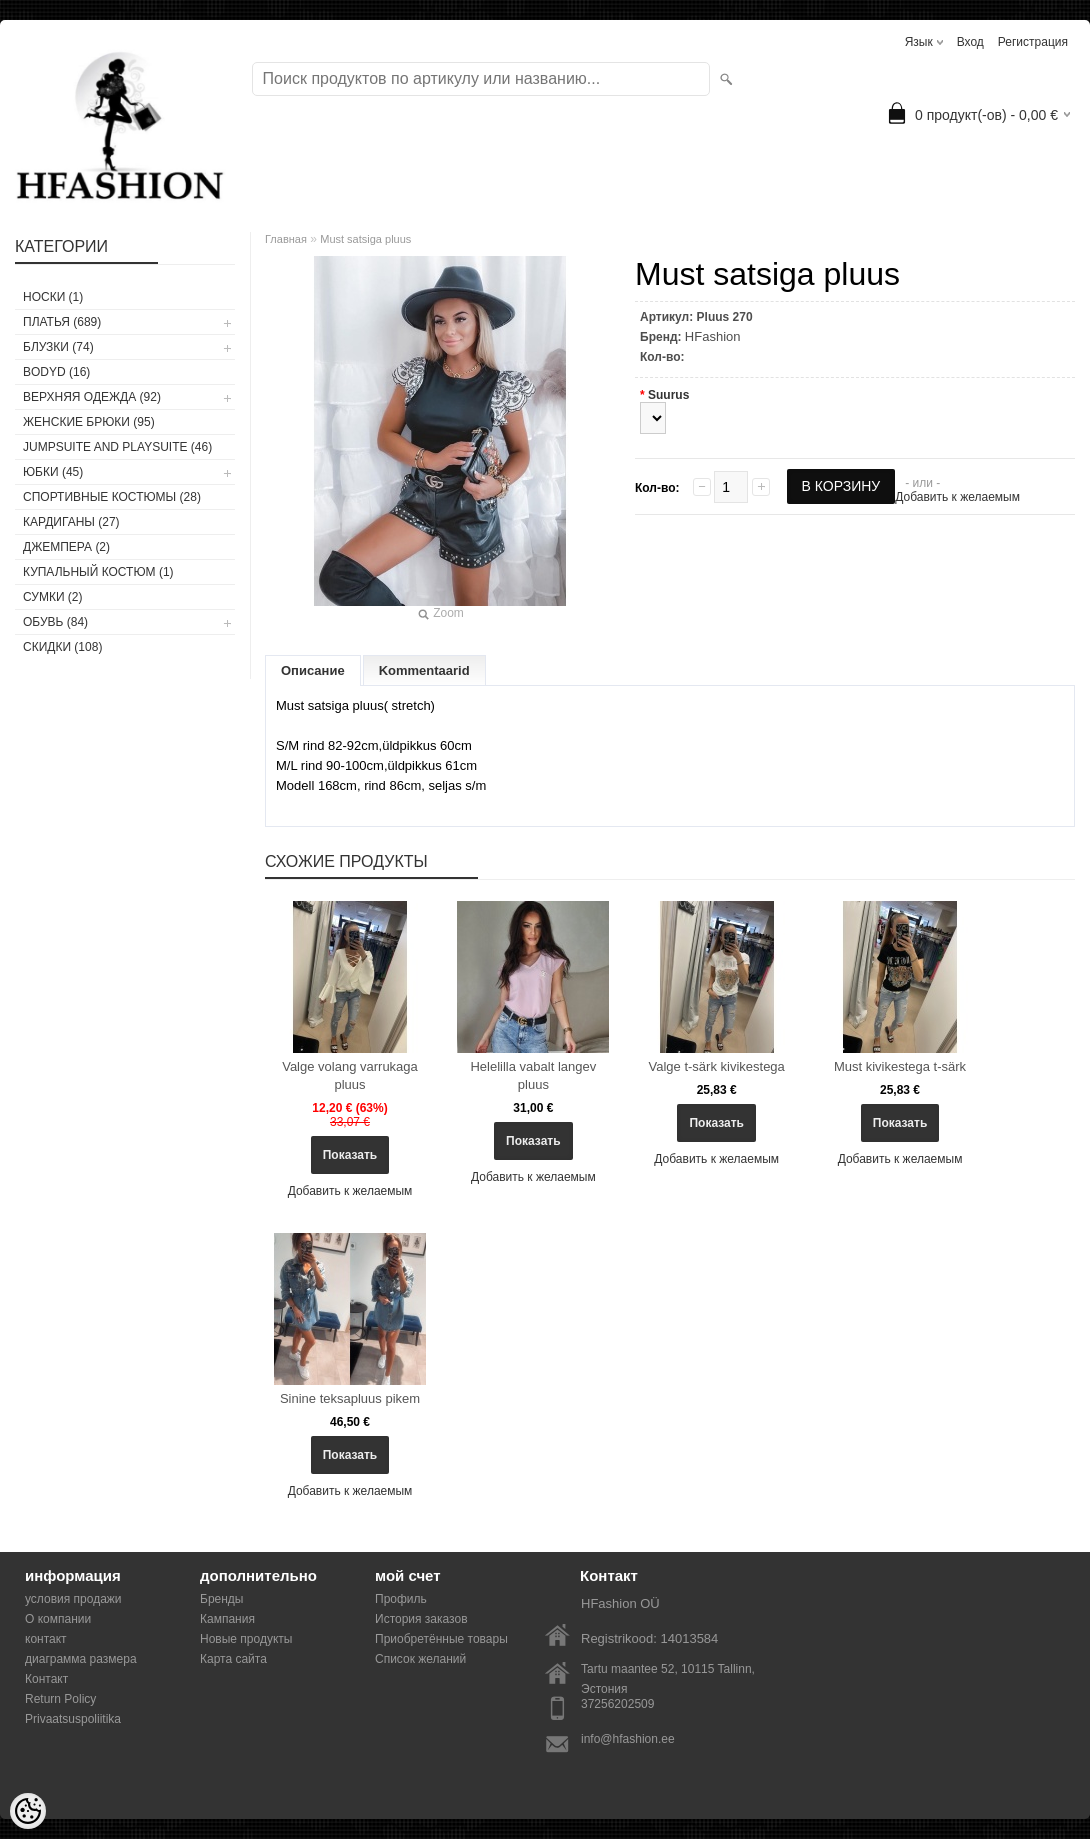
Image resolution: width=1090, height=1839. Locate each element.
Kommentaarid (424, 670)
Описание (313, 670)
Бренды (221, 1599)
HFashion (713, 336)
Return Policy (60, 1699)
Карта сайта (233, 1659)
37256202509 (617, 1704)
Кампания (227, 1619)
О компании (58, 1619)
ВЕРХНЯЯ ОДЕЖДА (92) (92, 397)
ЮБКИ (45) (53, 472)
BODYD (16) (56, 372)
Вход (970, 42)
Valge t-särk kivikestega (717, 1066)
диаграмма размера (81, 1659)
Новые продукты (246, 1639)
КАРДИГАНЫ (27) (71, 522)
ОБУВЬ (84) (55, 622)
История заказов (421, 1619)
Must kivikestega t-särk (900, 1066)
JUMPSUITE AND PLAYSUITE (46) (117, 447)
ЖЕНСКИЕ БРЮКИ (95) (89, 422)
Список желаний (420, 1659)
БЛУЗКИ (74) (58, 347)
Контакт (46, 1679)
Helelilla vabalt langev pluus (533, 1075)
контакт (46, 1639)
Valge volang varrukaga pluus (350, 1075)
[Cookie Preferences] (28, 1811)
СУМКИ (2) (53, 597)
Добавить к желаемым (957, 497)
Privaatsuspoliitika (73, 1719)
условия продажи (73, 1599)
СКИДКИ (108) (62, 647)
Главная (286, 239)
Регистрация (1033, 42)
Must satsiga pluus (365, 239)
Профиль (401, 1599)
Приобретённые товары (441, 1639)
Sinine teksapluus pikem (350, 1398)
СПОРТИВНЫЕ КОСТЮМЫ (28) (112, 497)
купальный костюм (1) (98, 572)
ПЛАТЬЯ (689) (62, 322)
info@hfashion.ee (628, 1739)
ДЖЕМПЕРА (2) (66, 547)
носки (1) (53, 297)
